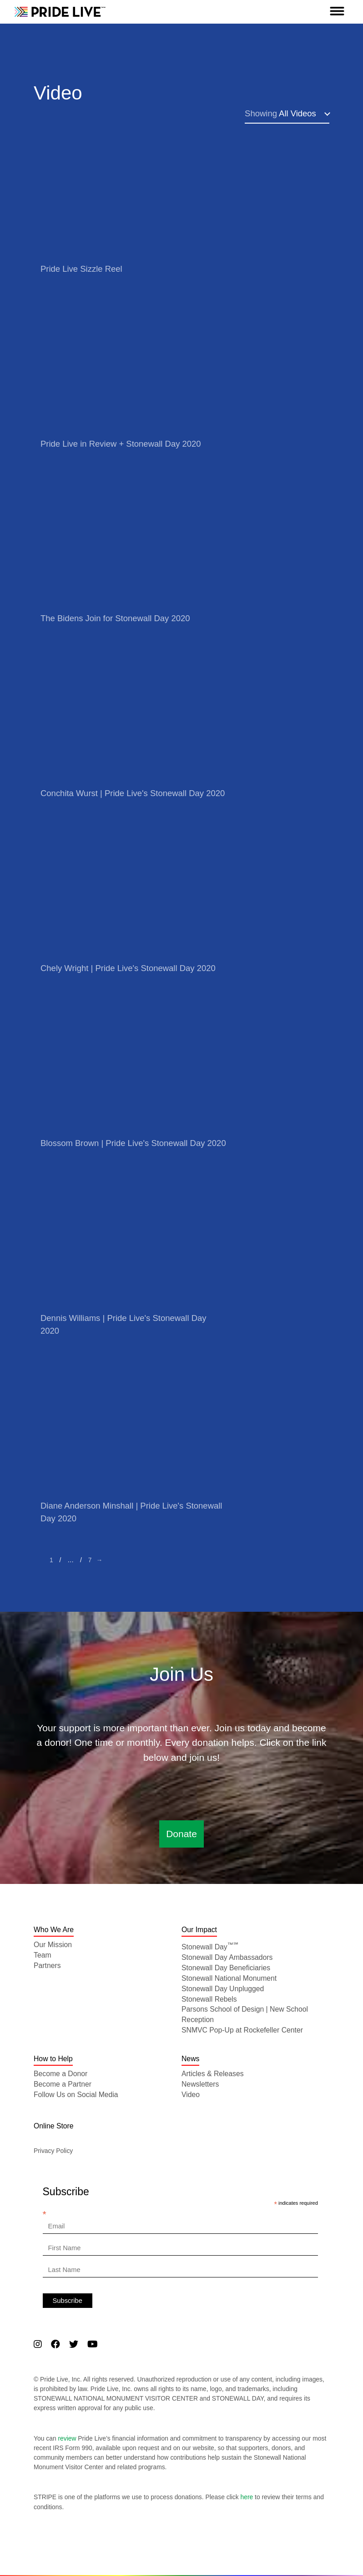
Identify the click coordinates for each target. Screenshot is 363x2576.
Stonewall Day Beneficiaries (226, 1968)
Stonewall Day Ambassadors (227, 1957)
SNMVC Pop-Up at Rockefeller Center (242, 2030)
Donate (181, 1834)
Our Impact (199, 1929)
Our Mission (53, 1944)
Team (42, 1955)
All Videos (280, 113)
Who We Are (54, 1929)
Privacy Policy (53, 2150)
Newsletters (200, 2084)
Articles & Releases (213, 2074)
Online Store (54, 2126)
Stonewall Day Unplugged (223, 1989)
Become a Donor (60, 2074)
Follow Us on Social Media (76, 2094)
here (247, 2497)
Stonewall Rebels (209, 1999)
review (67, 2438)
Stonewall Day (210, 1947)
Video (191, 2094)
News (190, 2059)
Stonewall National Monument (229, 1978)
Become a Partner (62, 2084)
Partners (47, 1965)
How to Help (53, 2059)
